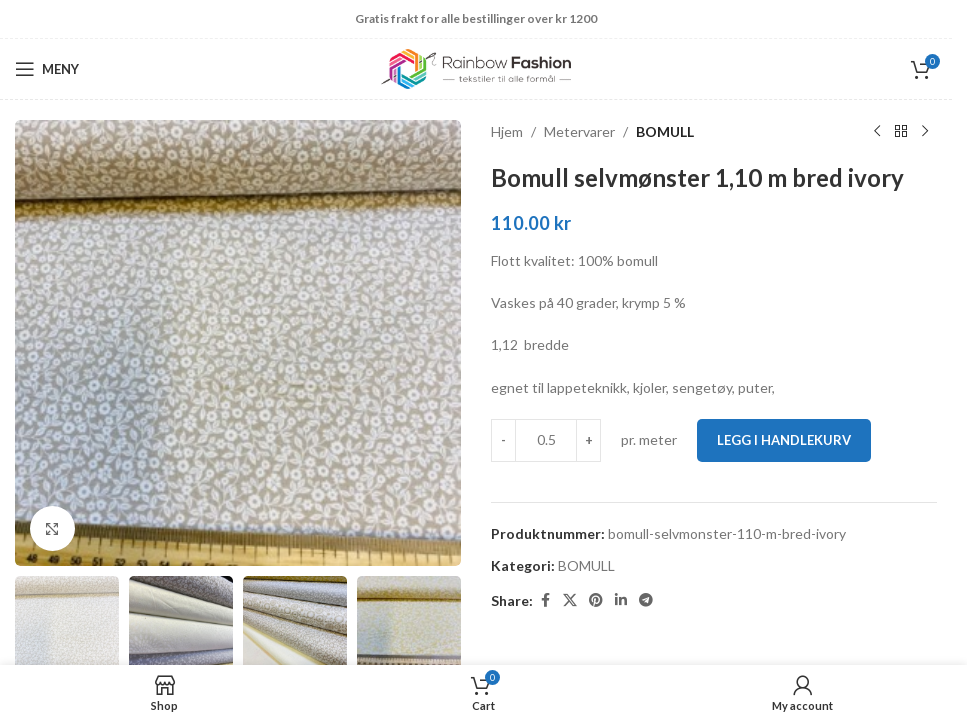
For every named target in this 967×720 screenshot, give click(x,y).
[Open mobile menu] (47, 69)
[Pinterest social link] (596, 600)
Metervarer (579, 131)
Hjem (507, 131)
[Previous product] (877, 132)
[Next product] (925, 132)
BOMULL (665, 131)
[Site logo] (476, 67)
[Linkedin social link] (621, 600)
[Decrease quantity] (503, 440)
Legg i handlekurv (784, 440)
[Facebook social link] (545, 600)
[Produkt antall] (546, 440)
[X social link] (570, 600)
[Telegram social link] (646, 600)
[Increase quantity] (588, 440)
